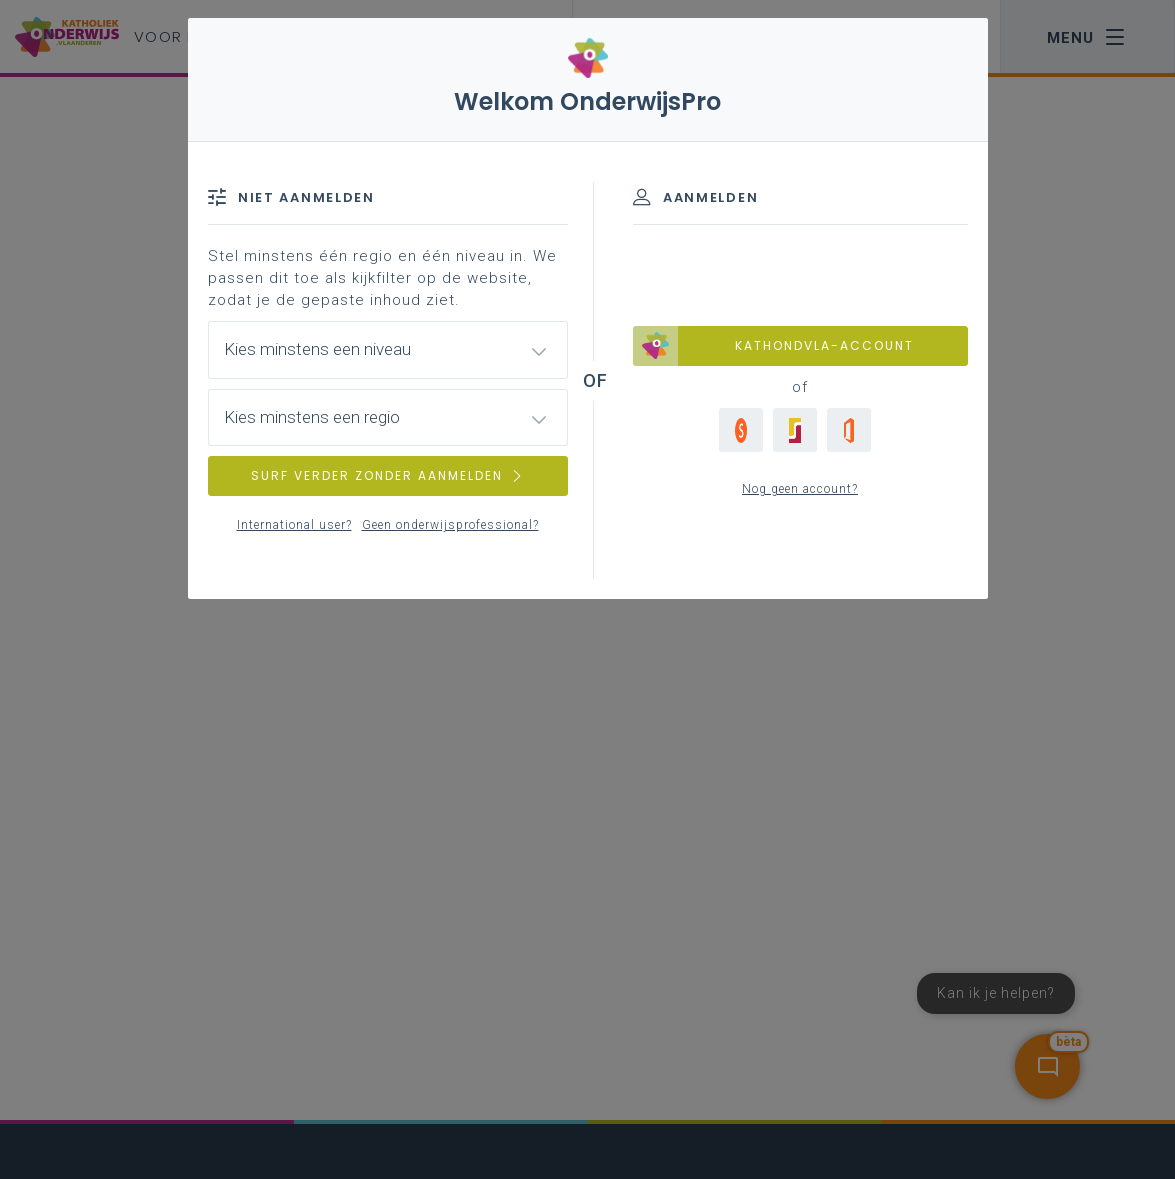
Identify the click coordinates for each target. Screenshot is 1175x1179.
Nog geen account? (800, 489)
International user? (294, 525)
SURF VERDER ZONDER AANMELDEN (388, 475)
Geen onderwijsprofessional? (450, 525)
